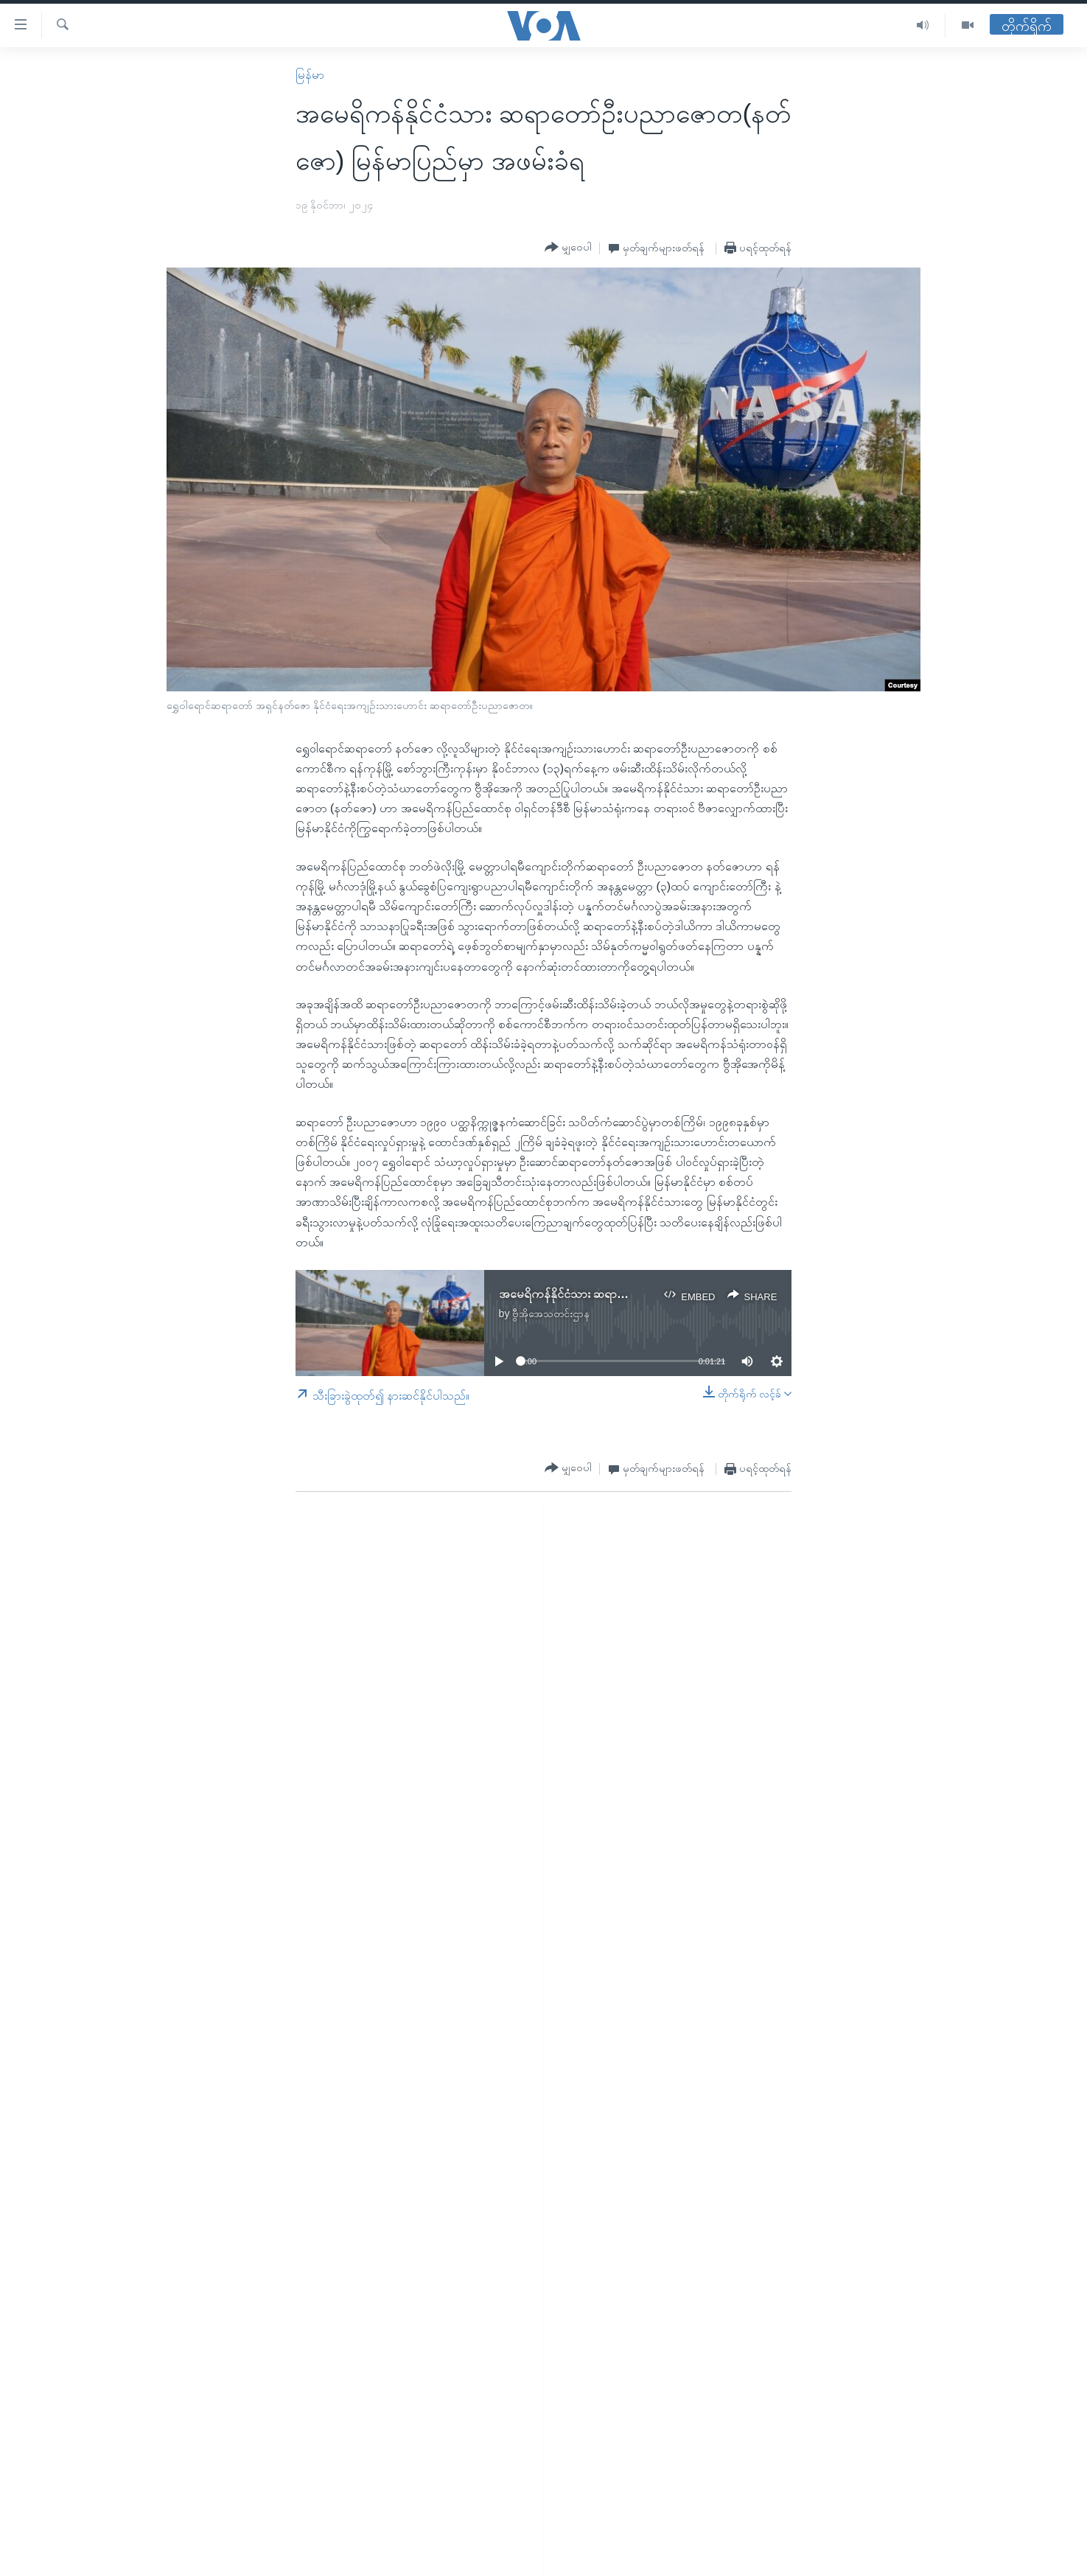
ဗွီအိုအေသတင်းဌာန (551, 1313)
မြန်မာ (310, 75)
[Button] (568, 247)
